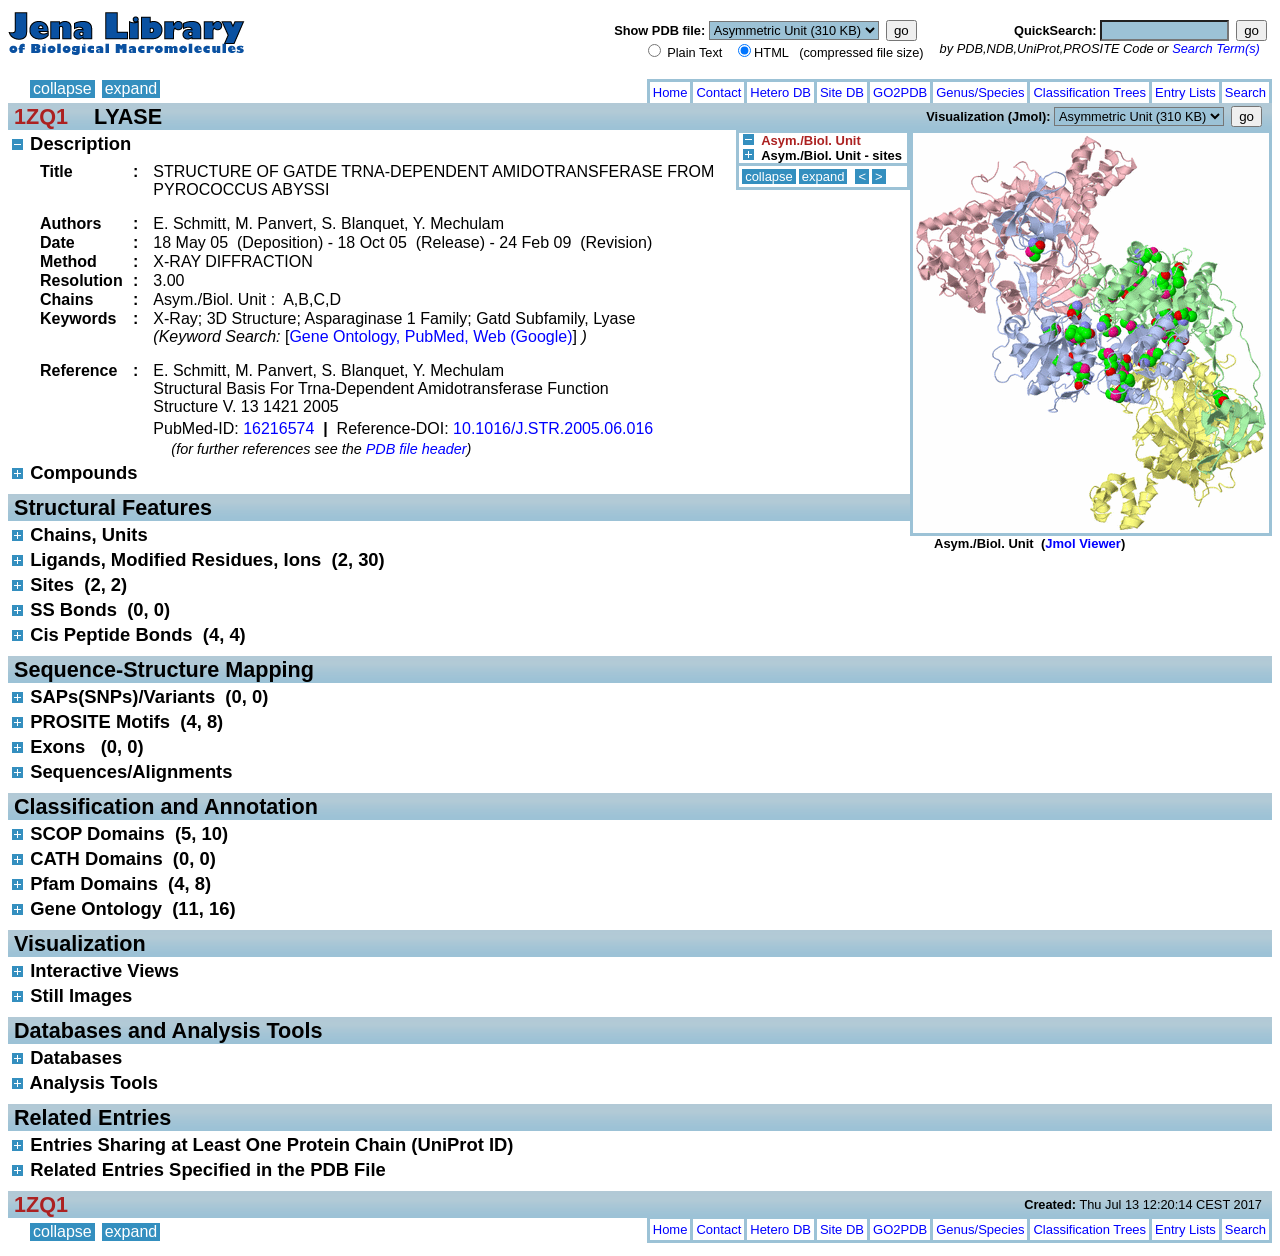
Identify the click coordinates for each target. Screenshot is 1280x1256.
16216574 (278, 428)
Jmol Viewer (1083, 543)
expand (131, 88)
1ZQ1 (41, 116)
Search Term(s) (1216, 48)
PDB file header (416, 449)
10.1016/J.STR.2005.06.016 (553, 428)
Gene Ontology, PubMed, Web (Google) (430, 336)
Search (1245, 92)
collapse (62, 88)
